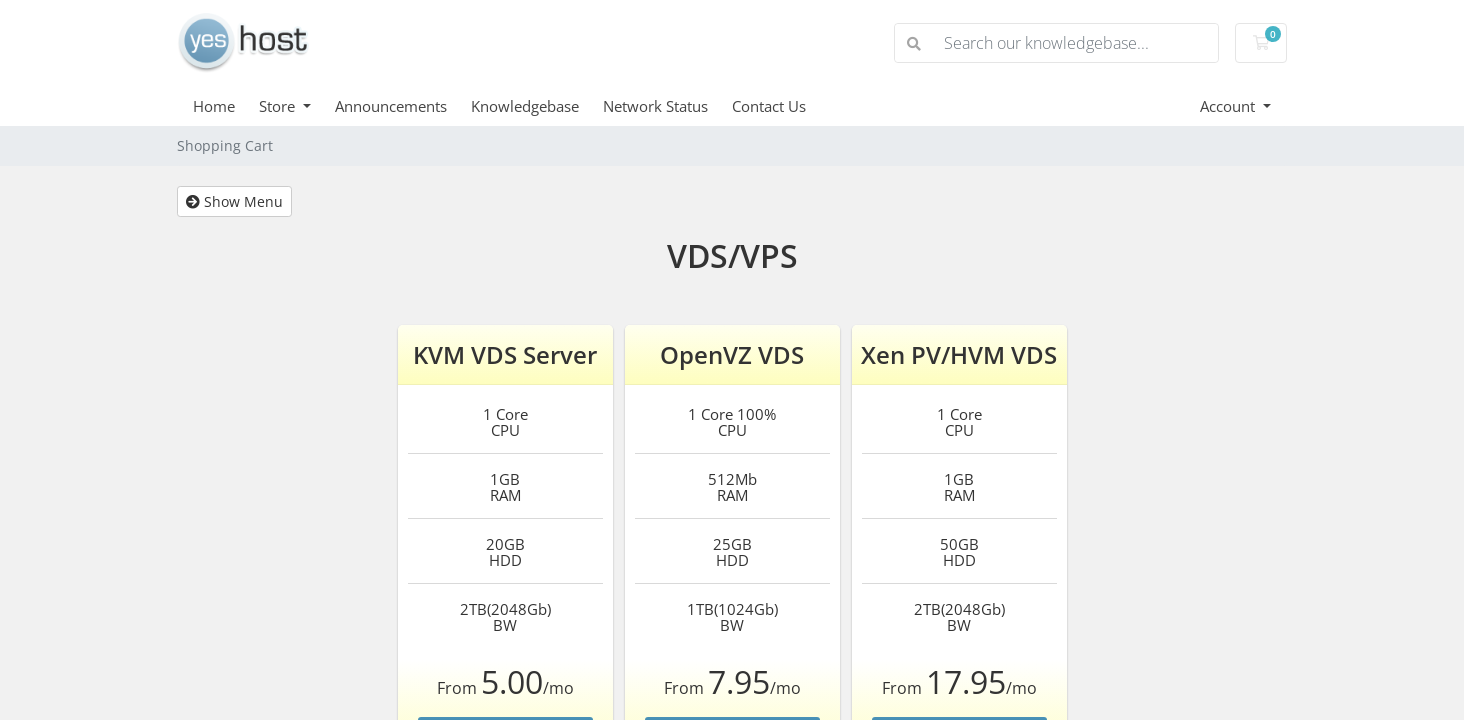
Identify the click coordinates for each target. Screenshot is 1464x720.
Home (214, 106)
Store (279, 106)
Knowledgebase (525, 106)
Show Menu (234, 201)
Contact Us (769, 106)
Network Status (655, 106)
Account (1229, 106)
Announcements (391, 106)
